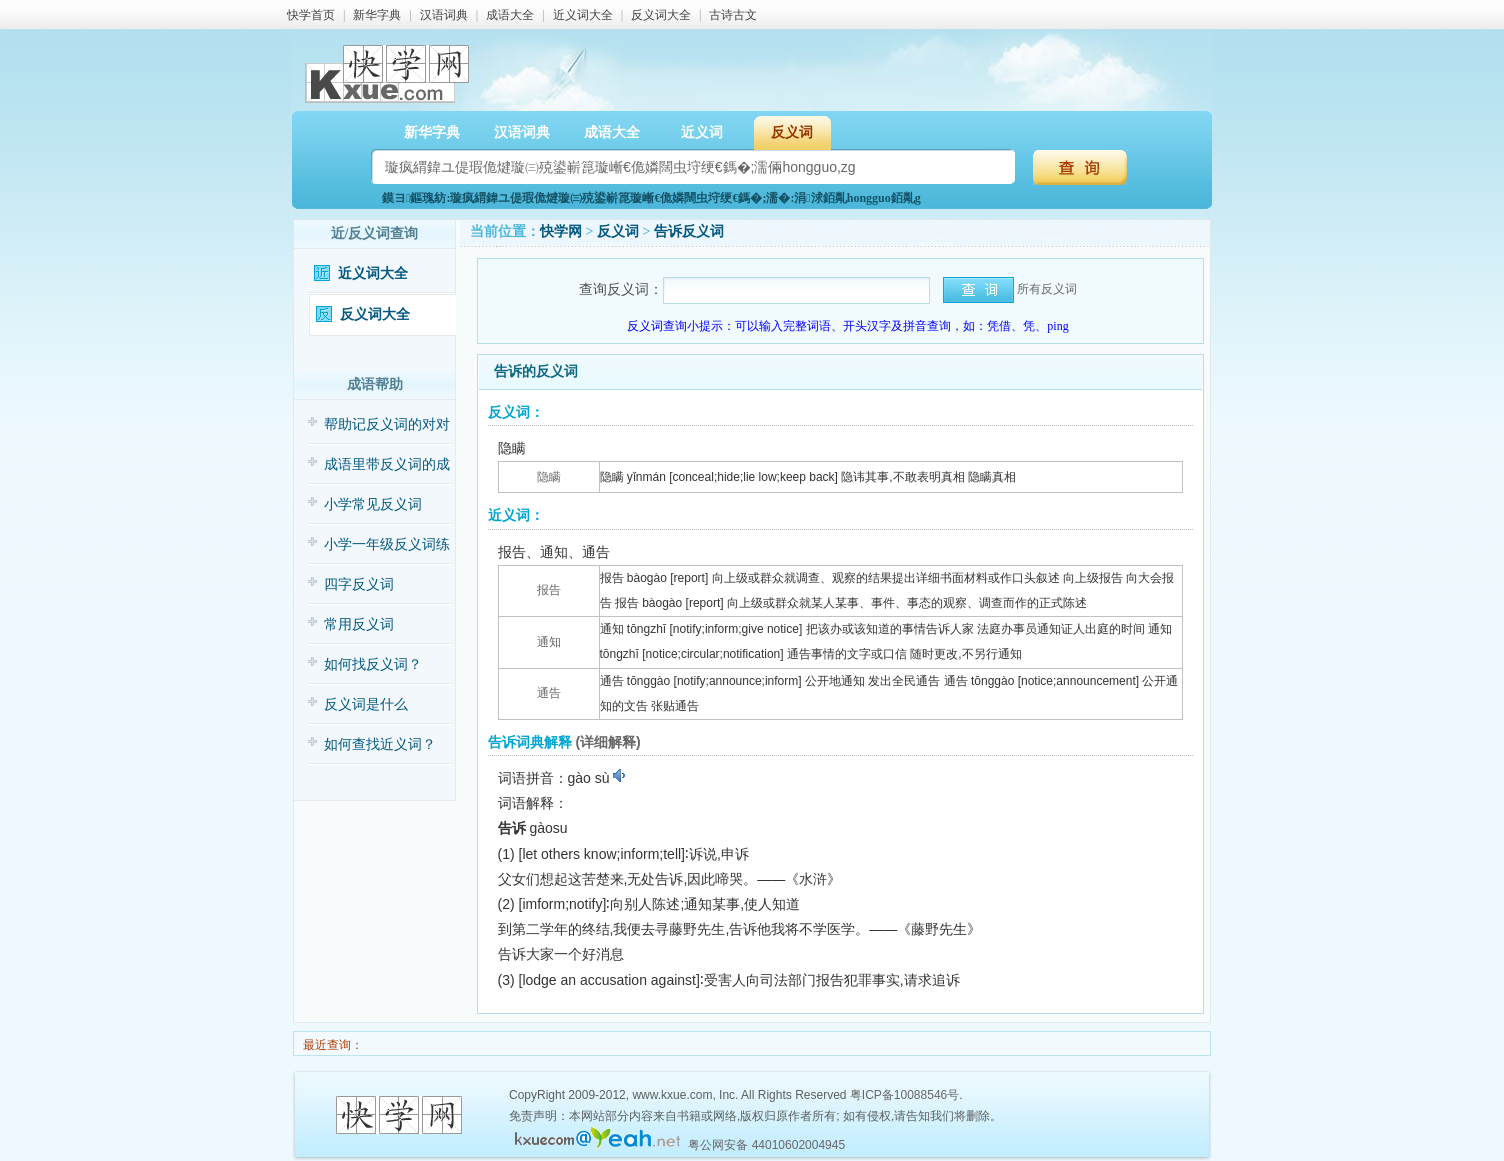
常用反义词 (359, 624)
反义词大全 (661, 15)
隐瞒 (549, 477)
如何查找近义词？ (380, 744)
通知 (549, 642)
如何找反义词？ (373, 664)
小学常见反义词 (373, 504)
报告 (549, 590)
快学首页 (311, 15)
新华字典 (377, 15)
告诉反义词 (689, 231)
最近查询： (331, 1045)
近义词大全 (583, 15)
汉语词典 (444, 15)
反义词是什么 (366, 704)
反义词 (792, 132)
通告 (549, 693)
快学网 (561, 231)
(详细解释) (607, 742)
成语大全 (510, 15)
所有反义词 (1047, 289)
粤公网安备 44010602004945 (766, 1145)
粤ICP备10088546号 (904, 1095)
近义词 (702, 132)
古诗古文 (733, 15)
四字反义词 (359, 584)
